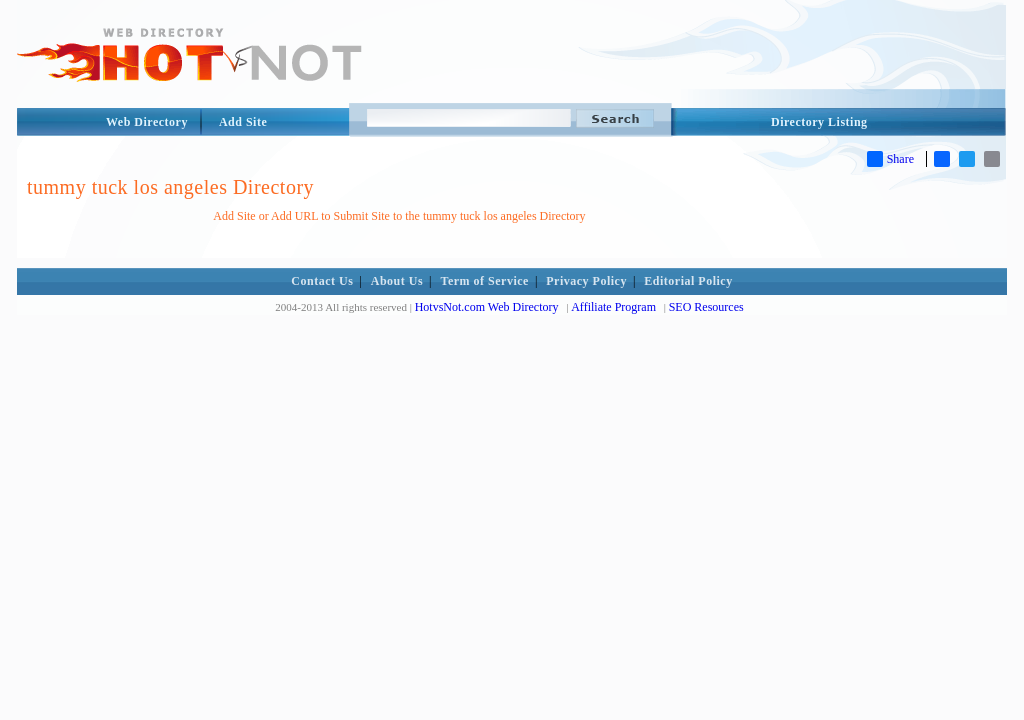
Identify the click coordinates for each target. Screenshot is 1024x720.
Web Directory (147, 122)
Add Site (243, 122)
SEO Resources (706, 307)
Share (890, 159)
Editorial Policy (688, 281)
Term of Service (485, 281)
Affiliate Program (613, 307)
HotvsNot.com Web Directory (487, 307)
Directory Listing (819, 122)
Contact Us (322, 281)
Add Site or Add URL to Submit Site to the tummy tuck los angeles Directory (399, 216)
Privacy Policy (586, 281)
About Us (397, 281)
